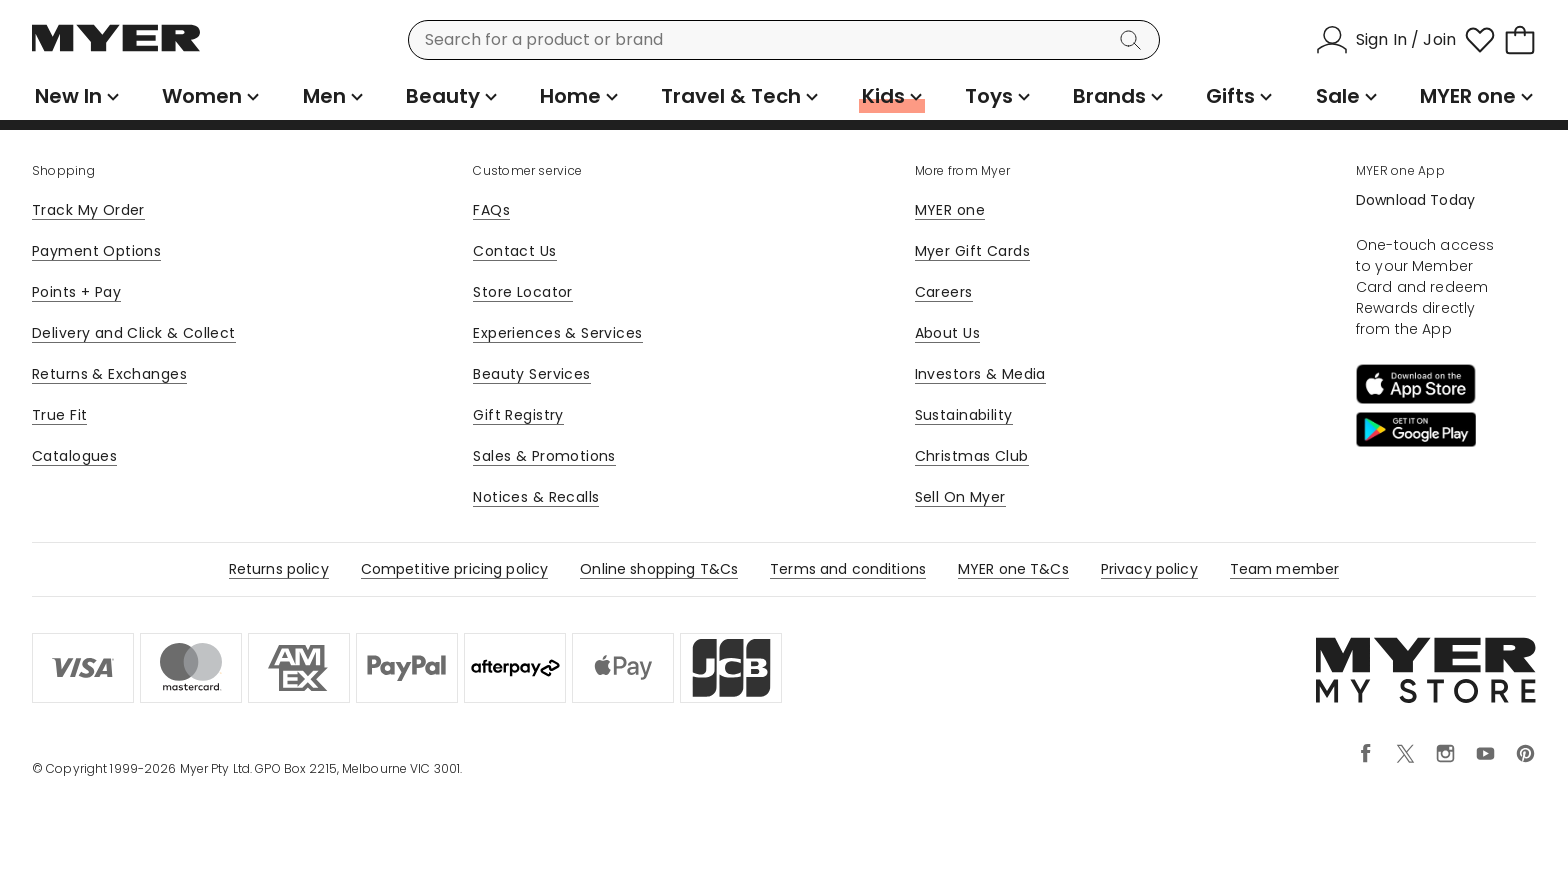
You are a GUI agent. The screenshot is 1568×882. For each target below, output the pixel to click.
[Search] (1134, 40)
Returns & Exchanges (109, 374)
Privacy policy (1149, 569)
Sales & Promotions (544, 456)
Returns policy (279, 569)
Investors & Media (980, 374)
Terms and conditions (848, 569)
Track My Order (88, 210)
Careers (944, 292)
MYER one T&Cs (1013, 569)
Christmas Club (972, 456)
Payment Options (96, 251)
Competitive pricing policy (455, 569)
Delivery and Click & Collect (134, 333)
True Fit (59, 415)
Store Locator (522, 292)
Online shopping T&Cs (659, 569)
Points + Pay (76, 292)
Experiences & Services (557, 333)
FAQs (491, 210)
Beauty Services (531, 374)
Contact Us (514, 251)
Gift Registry (518, 415)
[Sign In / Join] (1386, 40)
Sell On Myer (960, 497)
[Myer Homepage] (116, 49)
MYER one (950, 210)
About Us (947, 333)
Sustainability (964, 415)
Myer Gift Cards (972, 251)
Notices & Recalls (536, 497)
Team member (1285, 569)
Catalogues (74, 456)
